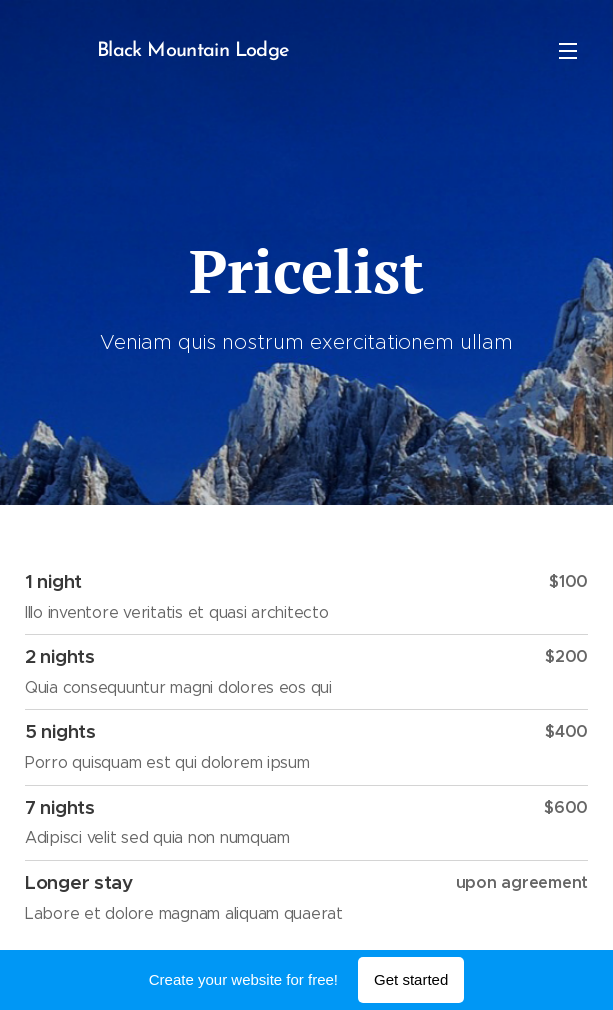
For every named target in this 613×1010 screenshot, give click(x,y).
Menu (568, 51)
